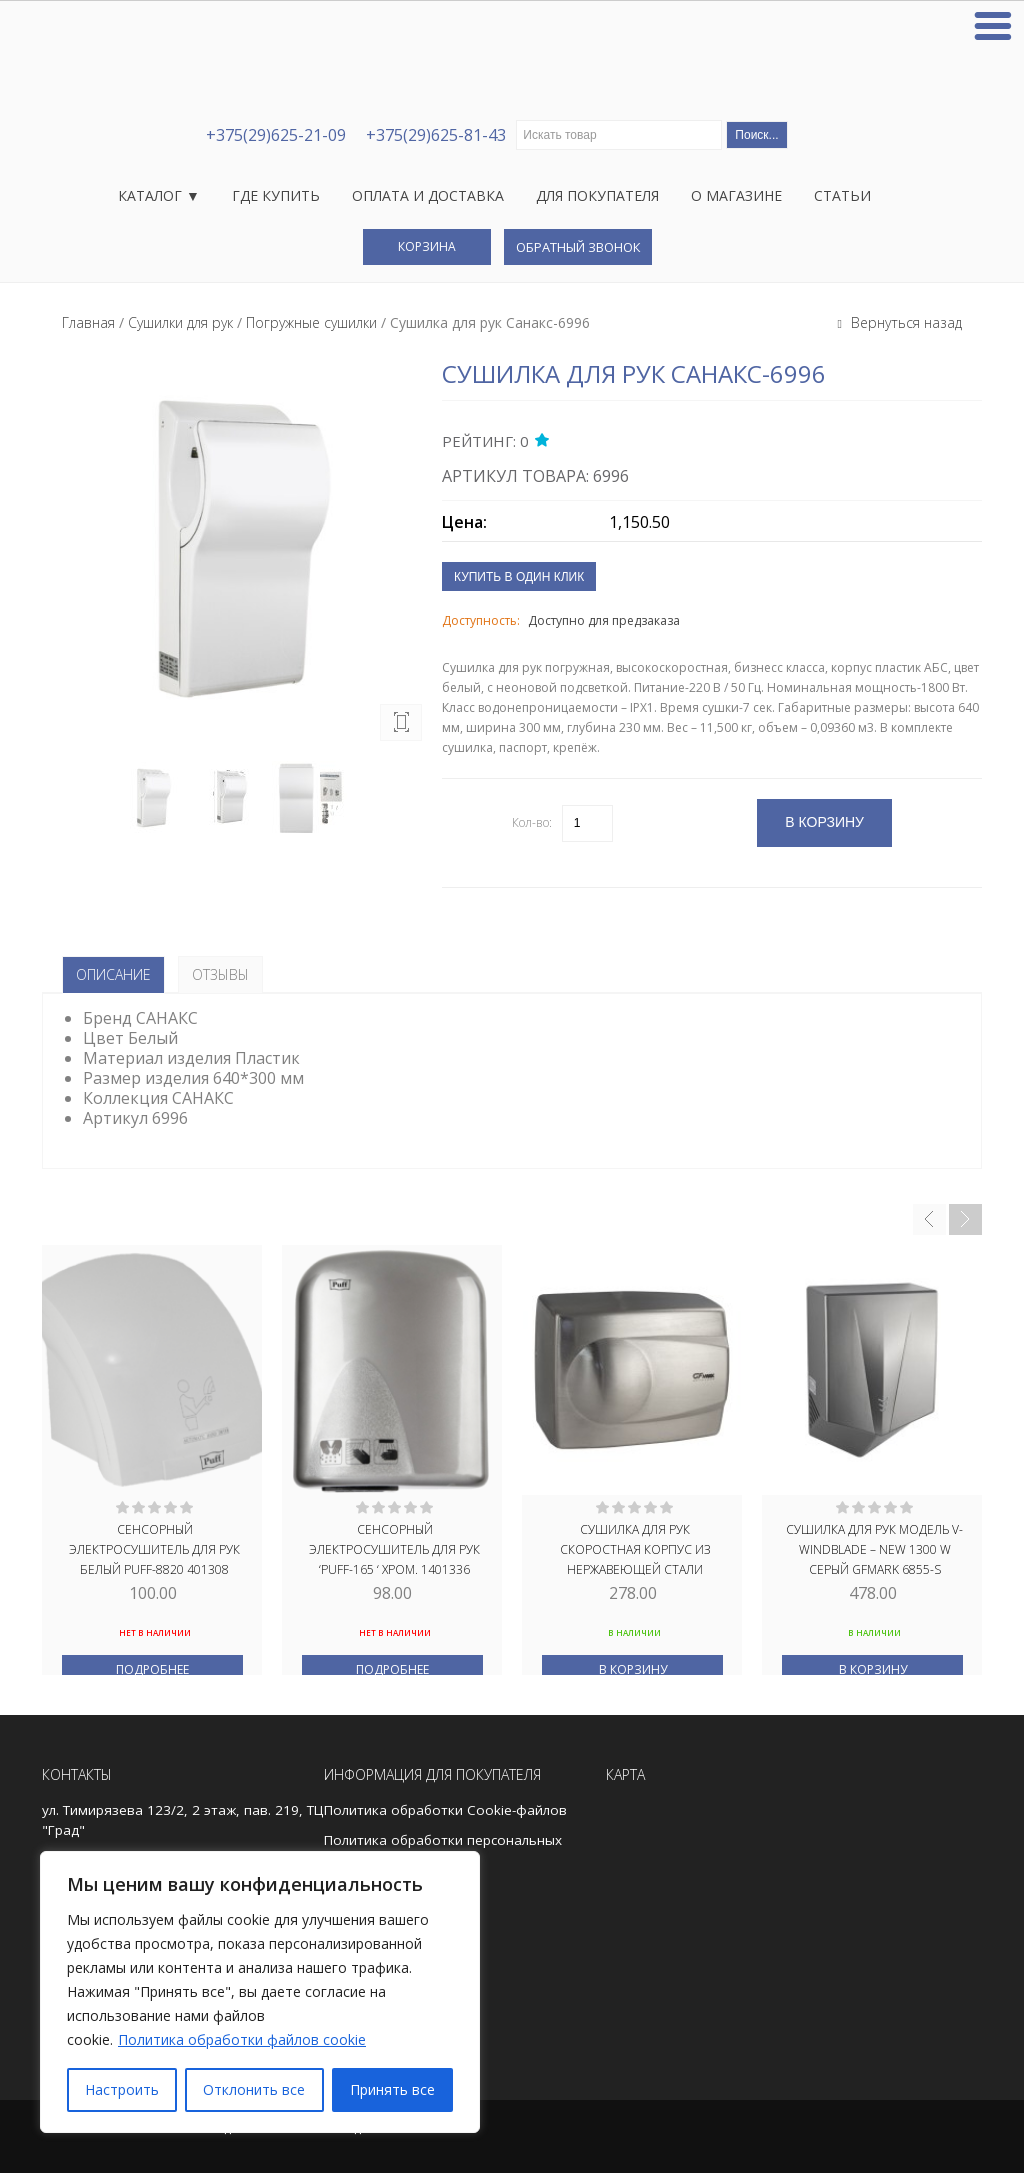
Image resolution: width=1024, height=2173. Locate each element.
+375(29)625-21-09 (276, 135)
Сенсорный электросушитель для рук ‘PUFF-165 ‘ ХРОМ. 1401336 (394, 1548)
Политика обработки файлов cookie (242, 2039)
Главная (88, 322)
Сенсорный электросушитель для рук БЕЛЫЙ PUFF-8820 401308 (154, 1548)
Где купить (276, 195)
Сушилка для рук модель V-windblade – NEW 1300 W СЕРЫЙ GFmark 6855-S (874, 1548)
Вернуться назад (904, 322)
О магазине (736, 195)
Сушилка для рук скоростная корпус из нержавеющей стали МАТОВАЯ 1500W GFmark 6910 (634, 1548)
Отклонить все (254, 2089)
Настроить (122, 2089)
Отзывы (220, 974)
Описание (113, 974)
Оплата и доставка (428, 195)
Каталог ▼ (159, 195)
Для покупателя (597, 195)
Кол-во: (532, 822)
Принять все (392, 2089)
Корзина (427, 246)
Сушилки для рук (180, 322)
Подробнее (152, 1669)
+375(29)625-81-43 (436, 135)
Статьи (842, 195)
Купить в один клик (519, 577)
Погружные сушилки (311, 322)
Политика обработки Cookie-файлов (445, 1810)
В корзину (633, 1669)
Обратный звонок (578, 247)
